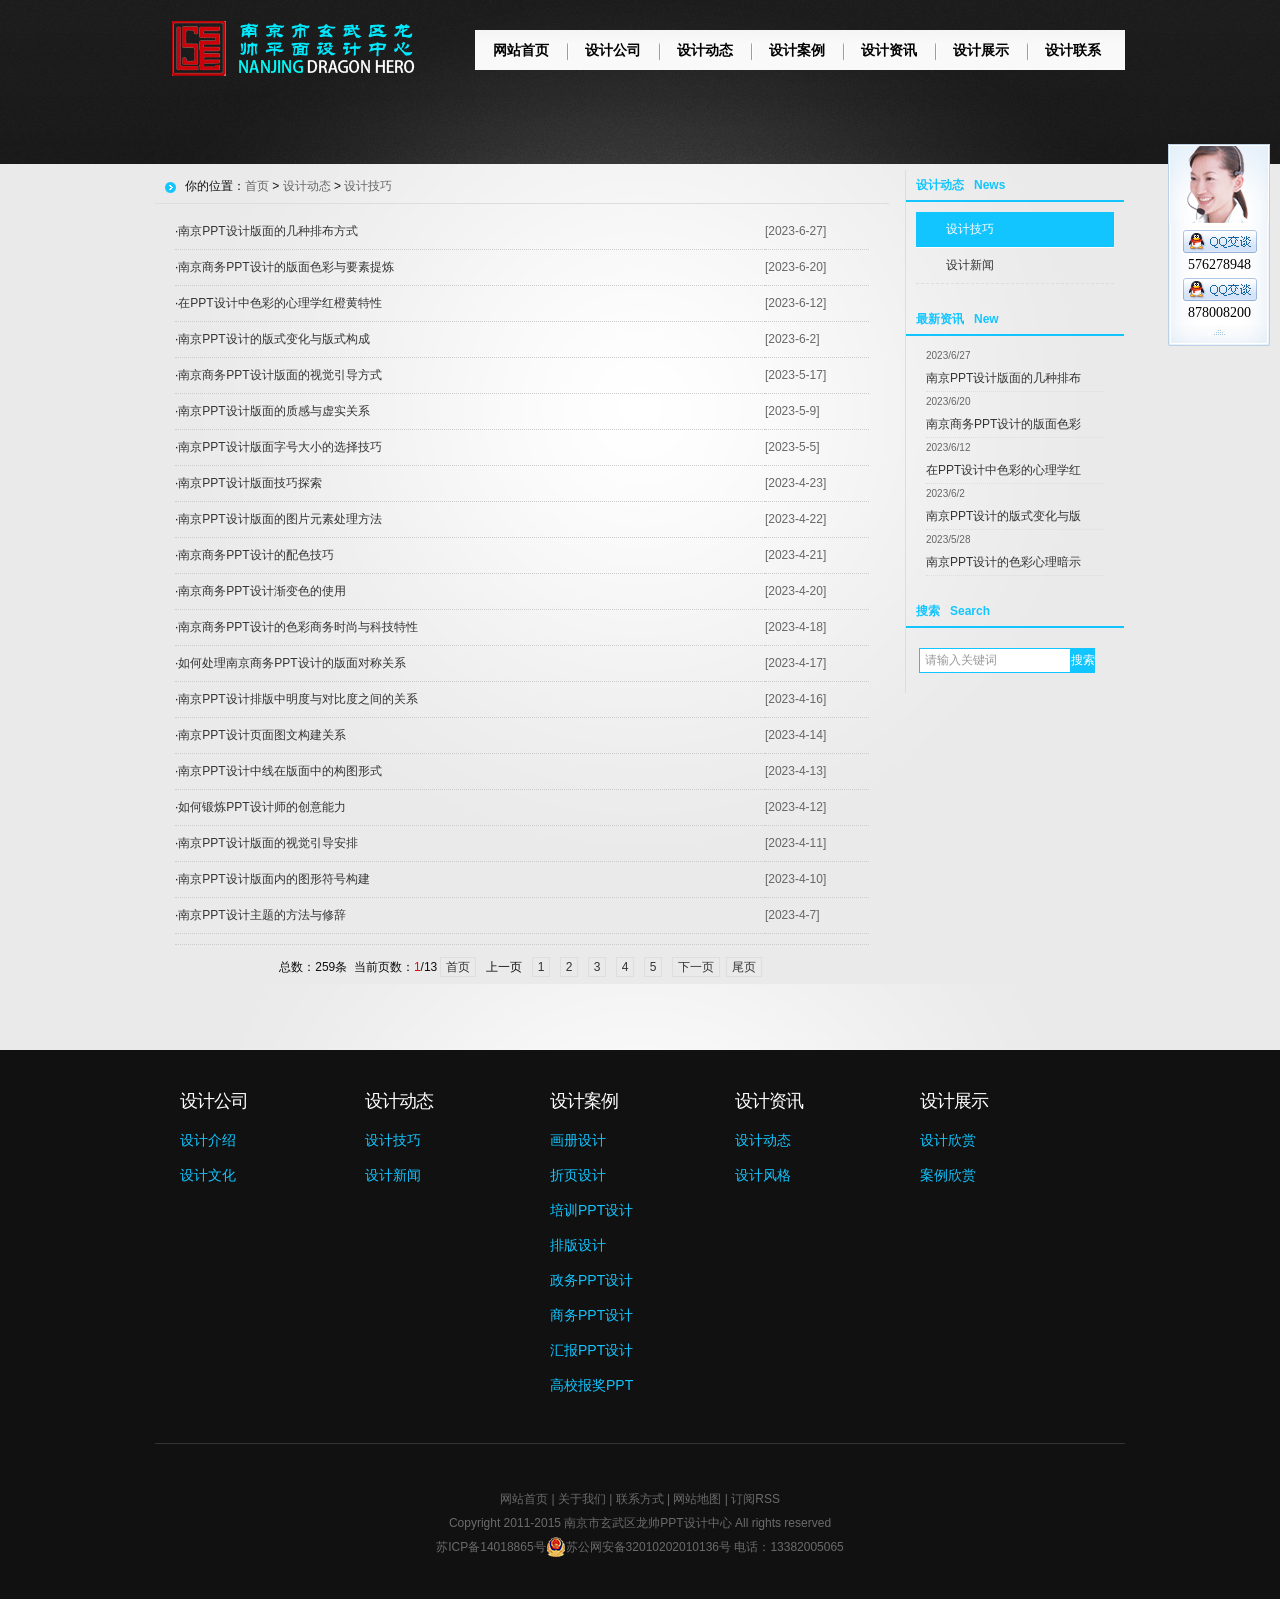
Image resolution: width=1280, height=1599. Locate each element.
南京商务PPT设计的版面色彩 (1003, 424)
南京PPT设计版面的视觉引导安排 (267, 843)
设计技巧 (970, 229)
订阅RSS (755, 1499)
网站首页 (521, 50)
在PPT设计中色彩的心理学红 (1003, 470)
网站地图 (697, 1499)
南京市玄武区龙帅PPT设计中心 (647, 1523)
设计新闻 (970, 265)
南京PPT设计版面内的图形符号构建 (273, 879)
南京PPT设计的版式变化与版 (1003, 516)
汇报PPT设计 (591, 1350)
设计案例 (797, 50)
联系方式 (640, 1499)
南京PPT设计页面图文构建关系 (261, 735)
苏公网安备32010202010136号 (638, 1547)
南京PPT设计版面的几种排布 (1003, 378)
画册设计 (578, 1140)
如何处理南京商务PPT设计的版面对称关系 (291, 663)
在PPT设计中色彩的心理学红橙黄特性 (279, 303)
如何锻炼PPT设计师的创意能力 (261, 807)
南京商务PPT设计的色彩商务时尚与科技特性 (297, 627)
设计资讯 (889, 50)
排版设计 (578, 1245)
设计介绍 (208, 1140)
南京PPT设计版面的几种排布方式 (267, 231)
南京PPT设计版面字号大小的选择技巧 (279, 447)
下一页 (696, 967)
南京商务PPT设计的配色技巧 (255, 555)
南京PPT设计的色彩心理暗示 (1003, 562)
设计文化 (208, 1175)
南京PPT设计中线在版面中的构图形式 (279, 771)
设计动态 (705, 50)
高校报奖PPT (591, 1385)
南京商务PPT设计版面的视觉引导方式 (279, 375)
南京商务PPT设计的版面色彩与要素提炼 (285, 267)
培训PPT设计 (591, 1210)
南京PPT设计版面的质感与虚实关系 (273, 411)
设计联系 (1073, 50)
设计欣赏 (948, 1140)
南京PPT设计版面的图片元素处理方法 (279, 519)
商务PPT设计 (591, 1315)
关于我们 (582, 1499)
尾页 (744, 967)
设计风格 (763, 1175)
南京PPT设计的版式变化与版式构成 (273, 339)
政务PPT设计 (591, 1280)
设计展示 (981, 50)
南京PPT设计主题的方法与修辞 (261, 915)
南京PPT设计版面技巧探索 (249, 483)
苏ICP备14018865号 (490, 1547)
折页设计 (578, 1175)
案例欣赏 (948, 1175)
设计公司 (613, 50)
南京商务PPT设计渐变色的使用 (261, 591)
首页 (257, 186)
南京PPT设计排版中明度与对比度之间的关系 (297, 699)
